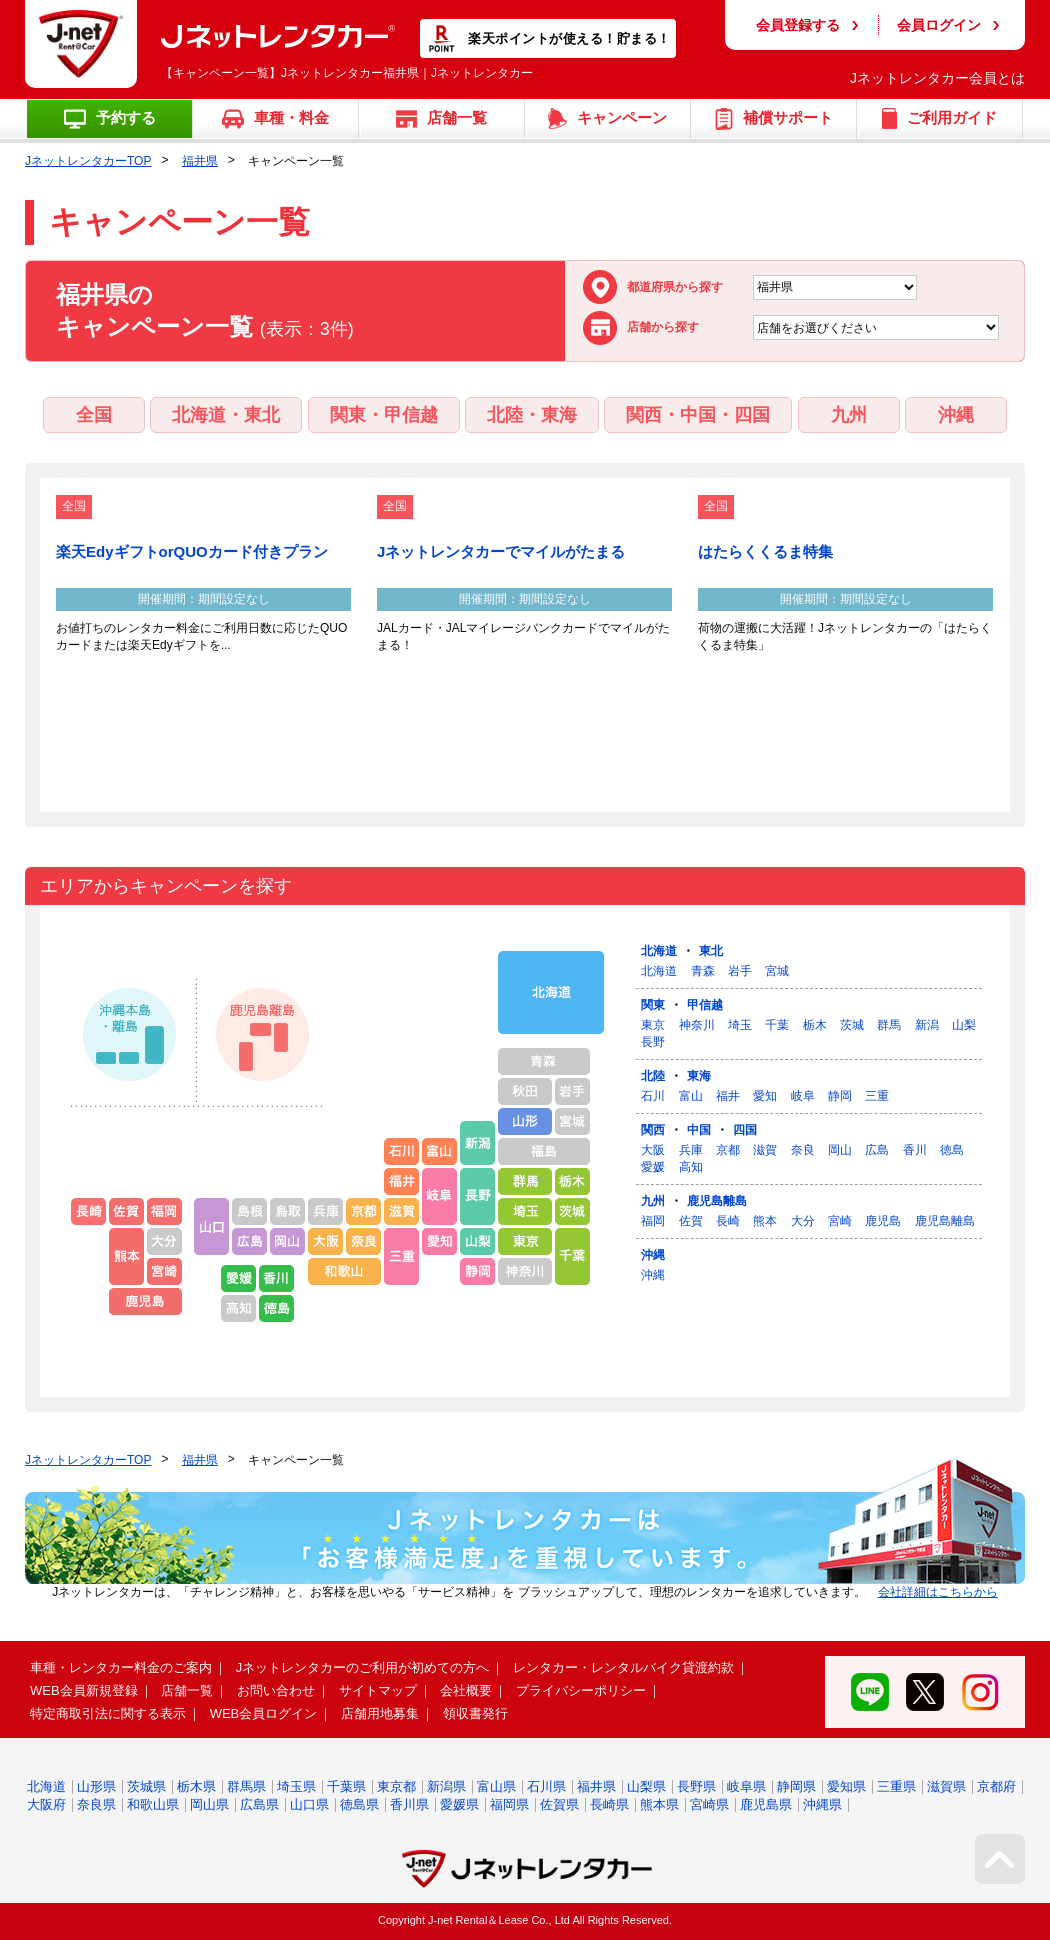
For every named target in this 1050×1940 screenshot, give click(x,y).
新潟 (927, 1025)
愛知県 (846, 1786)
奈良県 (96, 1804)
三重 (877, 1096)
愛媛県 (459, 1804)
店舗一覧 (187, 1690)
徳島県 (359, 1804)
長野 (653, 1042)
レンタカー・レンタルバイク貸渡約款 (623, 1667)
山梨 (964, 1025)
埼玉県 (296, 1786)
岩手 (740, 971)
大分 (803, 1221)
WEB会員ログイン (264, 1713)
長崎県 (609, 1804)
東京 (653, 1025)
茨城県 (146, 1786)
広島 (877, 1150)
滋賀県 (946, 1786)
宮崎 (840, 1221)
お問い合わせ (276, 1690)
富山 (691, 1096)
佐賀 (691, 1221)
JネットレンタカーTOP (88, 161)
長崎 (728, 1221)
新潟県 (446, 1786)
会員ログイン (939, 25)
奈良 (803, 1150)
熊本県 (659, 1804)
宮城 (777, 971)
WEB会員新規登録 (84, 1690)
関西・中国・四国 (698, 415)
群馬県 (246, 1786)
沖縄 (956, 415)
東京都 (396, 1786)
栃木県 (196, 1786)
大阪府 (46, 1804)
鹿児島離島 (717, 1201)
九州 (849, 415)
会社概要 (466, 1690)
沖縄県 (822, 1804)
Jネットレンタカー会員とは (937, 78)
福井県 (200, 161)
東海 (699, 1076)
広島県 (259, 1804)
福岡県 (509, 1804)
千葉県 (346, 1786)
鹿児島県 (766, 1804)
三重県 (896, 1786)
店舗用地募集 (380, 1713)
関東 (653, 1005)
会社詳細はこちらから (938, 1592)
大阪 (653, 1150)
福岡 (653, 1221)
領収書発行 (475, 1713)
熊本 (765, 1221)
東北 (711, 951)
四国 (745, 1130)
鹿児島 (883, 1221)
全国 (94, 415)
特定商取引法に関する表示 (108, 1713)
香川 (915, 1150)
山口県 (309, 1804)
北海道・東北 (226, 415)
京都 (728, 1150)
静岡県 (796, 1786)
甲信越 (705, 1005)
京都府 (996, 1786)
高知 (691, 1167)
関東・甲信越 (384, 415)
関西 (653, 1130)
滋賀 (765, 1150)
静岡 (840, 1096)
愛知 (765, 1096)
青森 (703, 971)
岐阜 (803, 1096)
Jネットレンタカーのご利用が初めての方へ (363, 1667)
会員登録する (798, 25)
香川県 (409, 1804)
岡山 (840, 1150)
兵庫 (691, 1150)
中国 (699, 1130)
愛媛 (653, 1167)
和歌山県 (153, 1804)
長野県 (696, 1786)
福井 (728, 1096)
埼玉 (740, 1025)
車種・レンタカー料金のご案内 (121, 1667)
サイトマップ (378, 1690)
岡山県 (209, 1804)
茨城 (852, 1025)
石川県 (546, 1786)
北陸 (653, 1076)
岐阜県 (746, 1786)
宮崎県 (709, 1804)
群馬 (889, 1025)
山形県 (96, 1786)
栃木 (815, 1025)
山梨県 (646, 1786)
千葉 (777, 1025)
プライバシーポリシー (581, 1690)
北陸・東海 (532, 415)
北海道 (659, 951)
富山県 (496, 1786)
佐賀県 (559, 1804)
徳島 (952, 1150)
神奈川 (697, 1025)
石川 (653, 1096)
